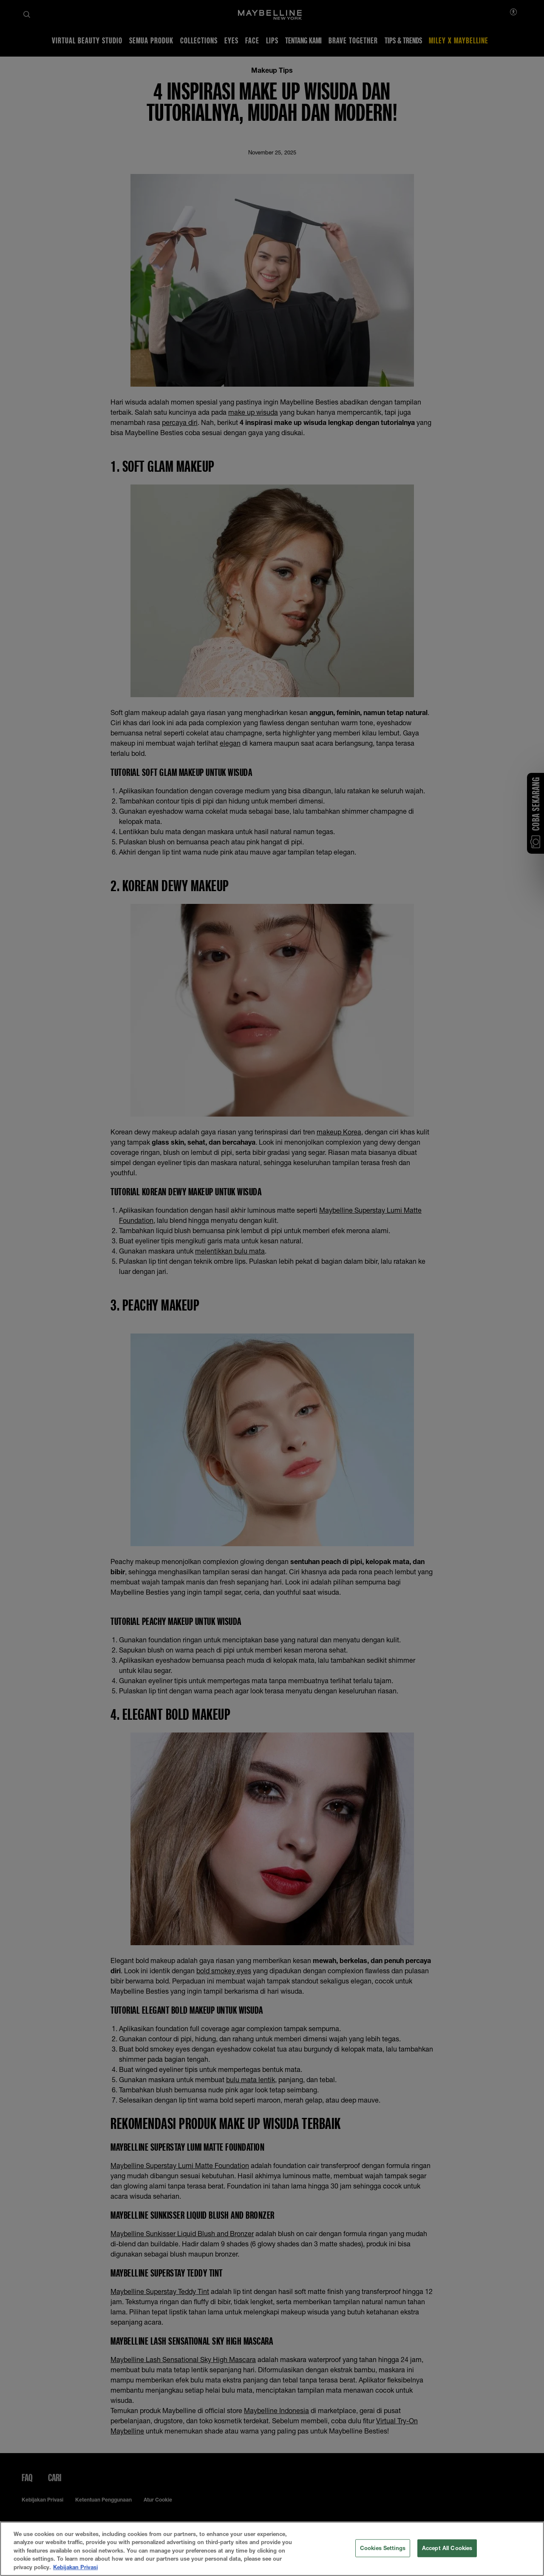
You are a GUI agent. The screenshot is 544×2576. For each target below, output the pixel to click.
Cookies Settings (382, 2561)
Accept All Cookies (447, 2561)
